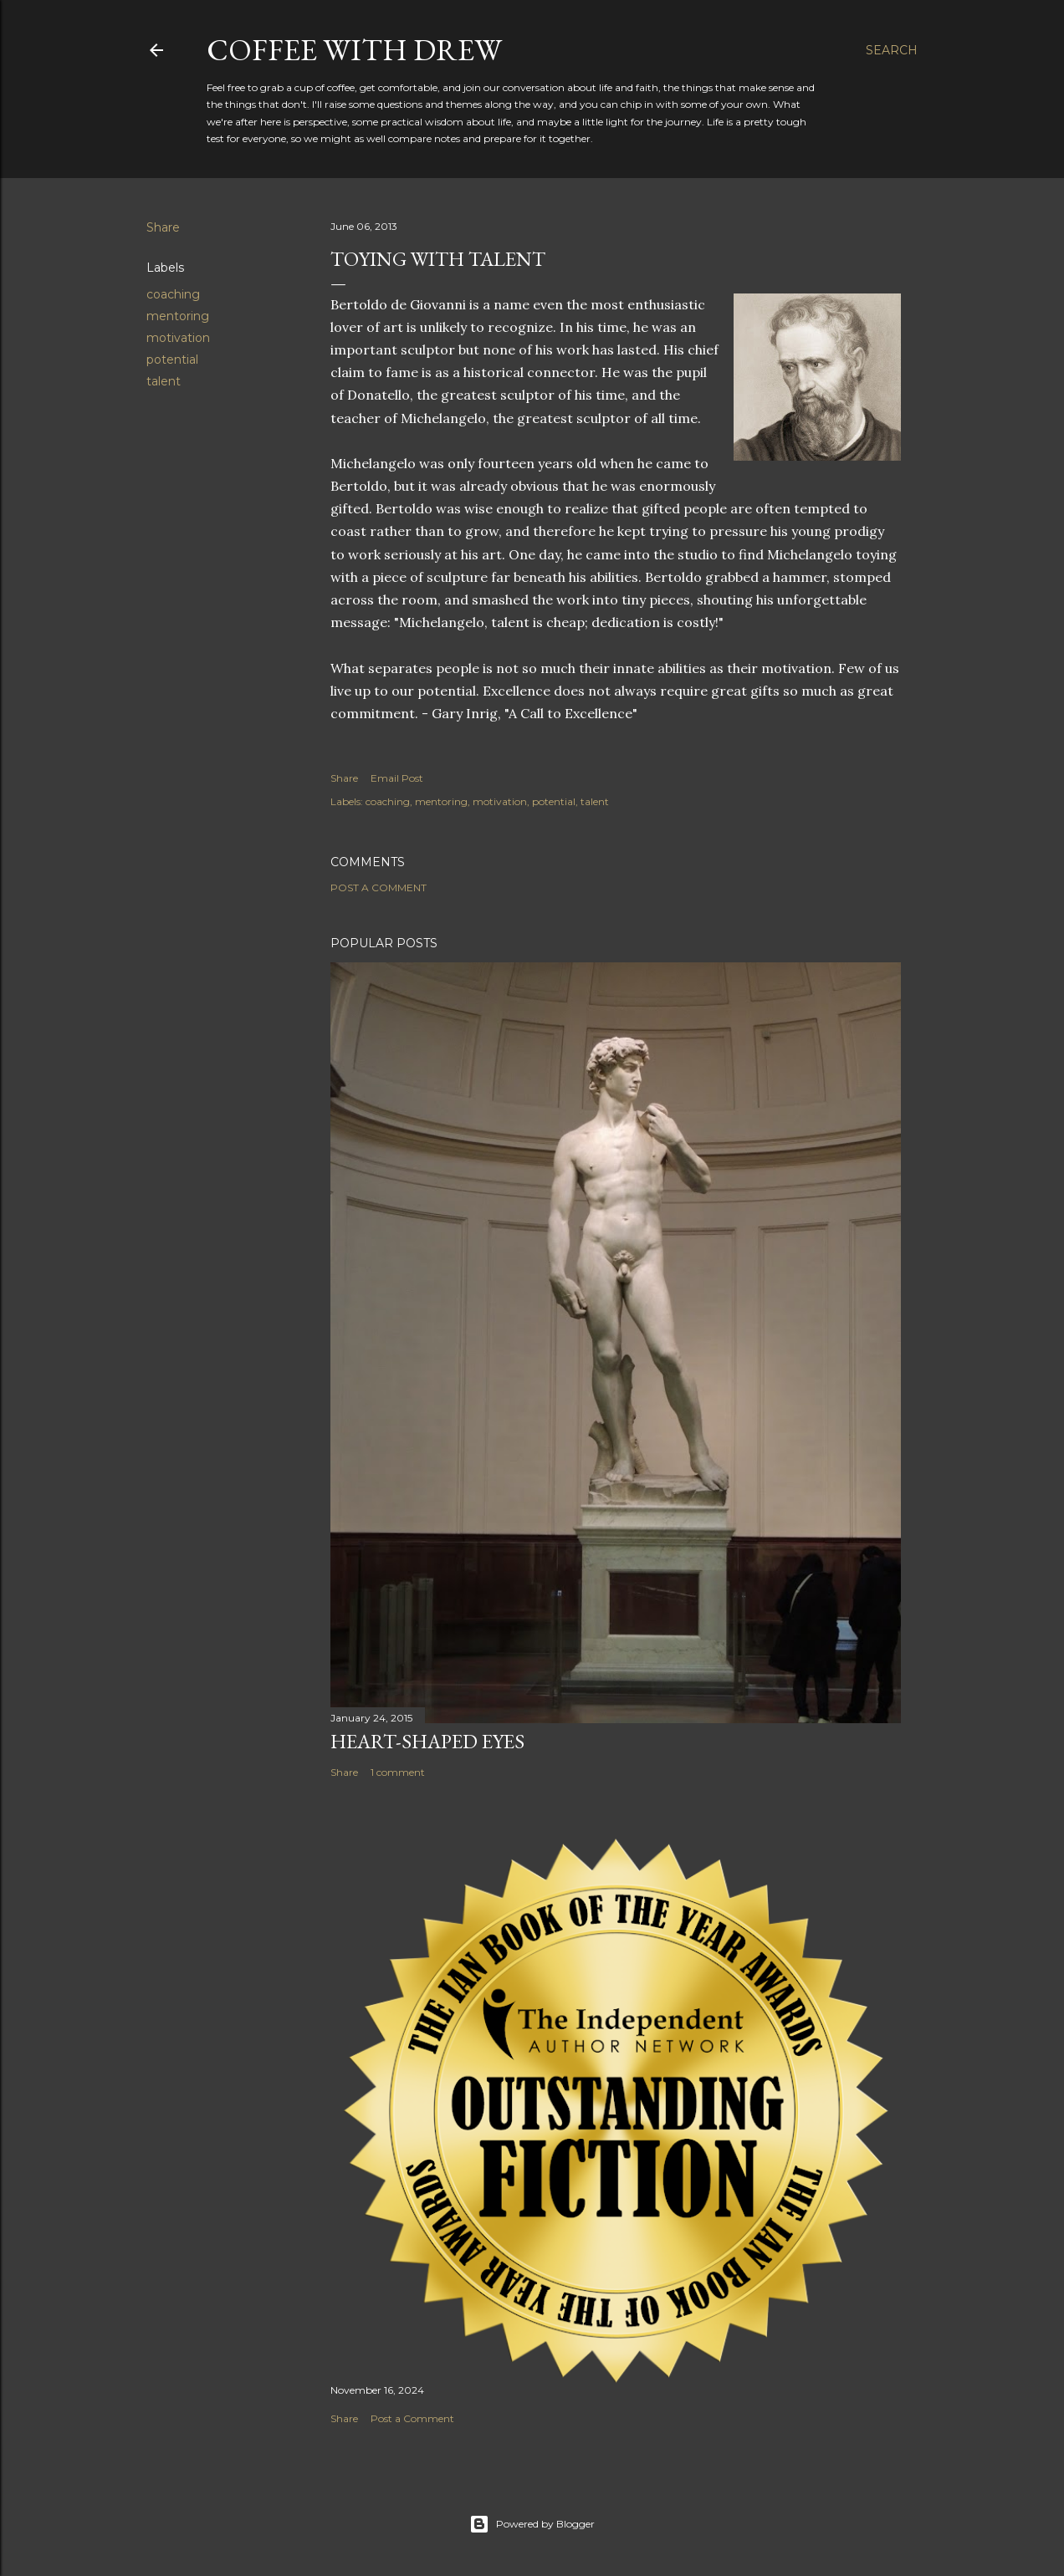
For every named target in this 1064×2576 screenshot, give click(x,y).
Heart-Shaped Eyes (427, 1741)
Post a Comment (378, 887)
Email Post (397, 778)
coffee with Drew (354, 49)
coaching (173, 294)
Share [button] (163, 227)
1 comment (398, 1772)
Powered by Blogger (532, 2524)
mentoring (177, 316)
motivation (178, 337)
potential (172, 359)
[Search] (892, 50)
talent (163, 381)
